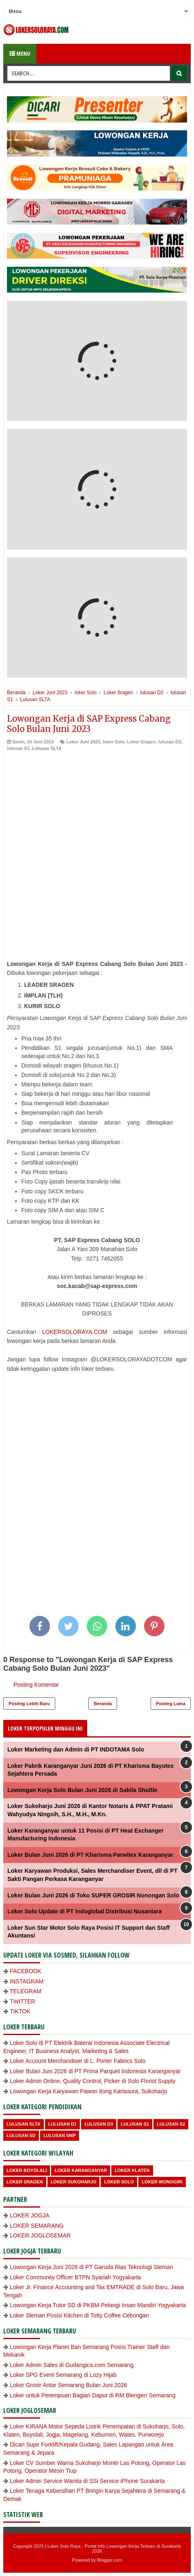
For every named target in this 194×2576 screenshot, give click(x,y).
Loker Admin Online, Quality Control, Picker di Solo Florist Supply (93, 2081)
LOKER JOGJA (29, 2215)
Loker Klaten (132, 2170)
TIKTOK (20, 2011)
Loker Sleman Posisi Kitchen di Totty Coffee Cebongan (79, 2315)
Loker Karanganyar (80, 2170)
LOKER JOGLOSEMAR (40, 2235)
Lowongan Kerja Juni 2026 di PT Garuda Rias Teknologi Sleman (91, 2267)
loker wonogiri (162, 2181)
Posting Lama (170, 1703)
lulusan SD (21, 2135)
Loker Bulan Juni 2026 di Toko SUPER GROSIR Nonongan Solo (93, 1895)
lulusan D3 (169, 741)
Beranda (103, 1703)
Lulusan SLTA (46, 748)
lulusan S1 (18, 748)
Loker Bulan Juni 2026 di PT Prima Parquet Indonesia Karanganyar (95, 2071)
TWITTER (22, 2001)
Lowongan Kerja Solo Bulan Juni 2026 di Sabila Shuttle (82, 1790)
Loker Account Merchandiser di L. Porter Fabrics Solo (78, 2061)
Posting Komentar (36, 1684)
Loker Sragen (141, 741)
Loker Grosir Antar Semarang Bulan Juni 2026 (68, 2385)
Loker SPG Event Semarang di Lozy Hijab (63, 2375)
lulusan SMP (59, 2135)
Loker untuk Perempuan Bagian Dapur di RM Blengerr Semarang (93, 2395)
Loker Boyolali (27, 2170)
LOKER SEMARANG (36, 2225)
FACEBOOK (25, 1971)
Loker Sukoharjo (74, 2181)
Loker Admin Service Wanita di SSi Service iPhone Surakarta (87, 2481)
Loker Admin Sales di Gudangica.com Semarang (71, 2365)
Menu (19, 53)
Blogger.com (109, 2560)
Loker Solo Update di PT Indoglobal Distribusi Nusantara (84, 1911)
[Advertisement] (97, 853)
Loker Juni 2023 (83, 741)
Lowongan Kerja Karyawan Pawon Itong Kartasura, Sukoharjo (88, 2091)
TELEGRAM (25, 1991)
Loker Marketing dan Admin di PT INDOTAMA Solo (75, 1749)
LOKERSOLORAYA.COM (74, 1332)
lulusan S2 (171, 2124)
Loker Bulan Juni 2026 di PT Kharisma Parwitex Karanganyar (90, 1854)
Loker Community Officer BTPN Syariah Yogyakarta (75, 2277)
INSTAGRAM (26, 1981)
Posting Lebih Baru (29, 1703)
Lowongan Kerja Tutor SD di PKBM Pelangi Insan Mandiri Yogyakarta (98, 2305)
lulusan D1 (62, 2124)
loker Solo (113, 741)
